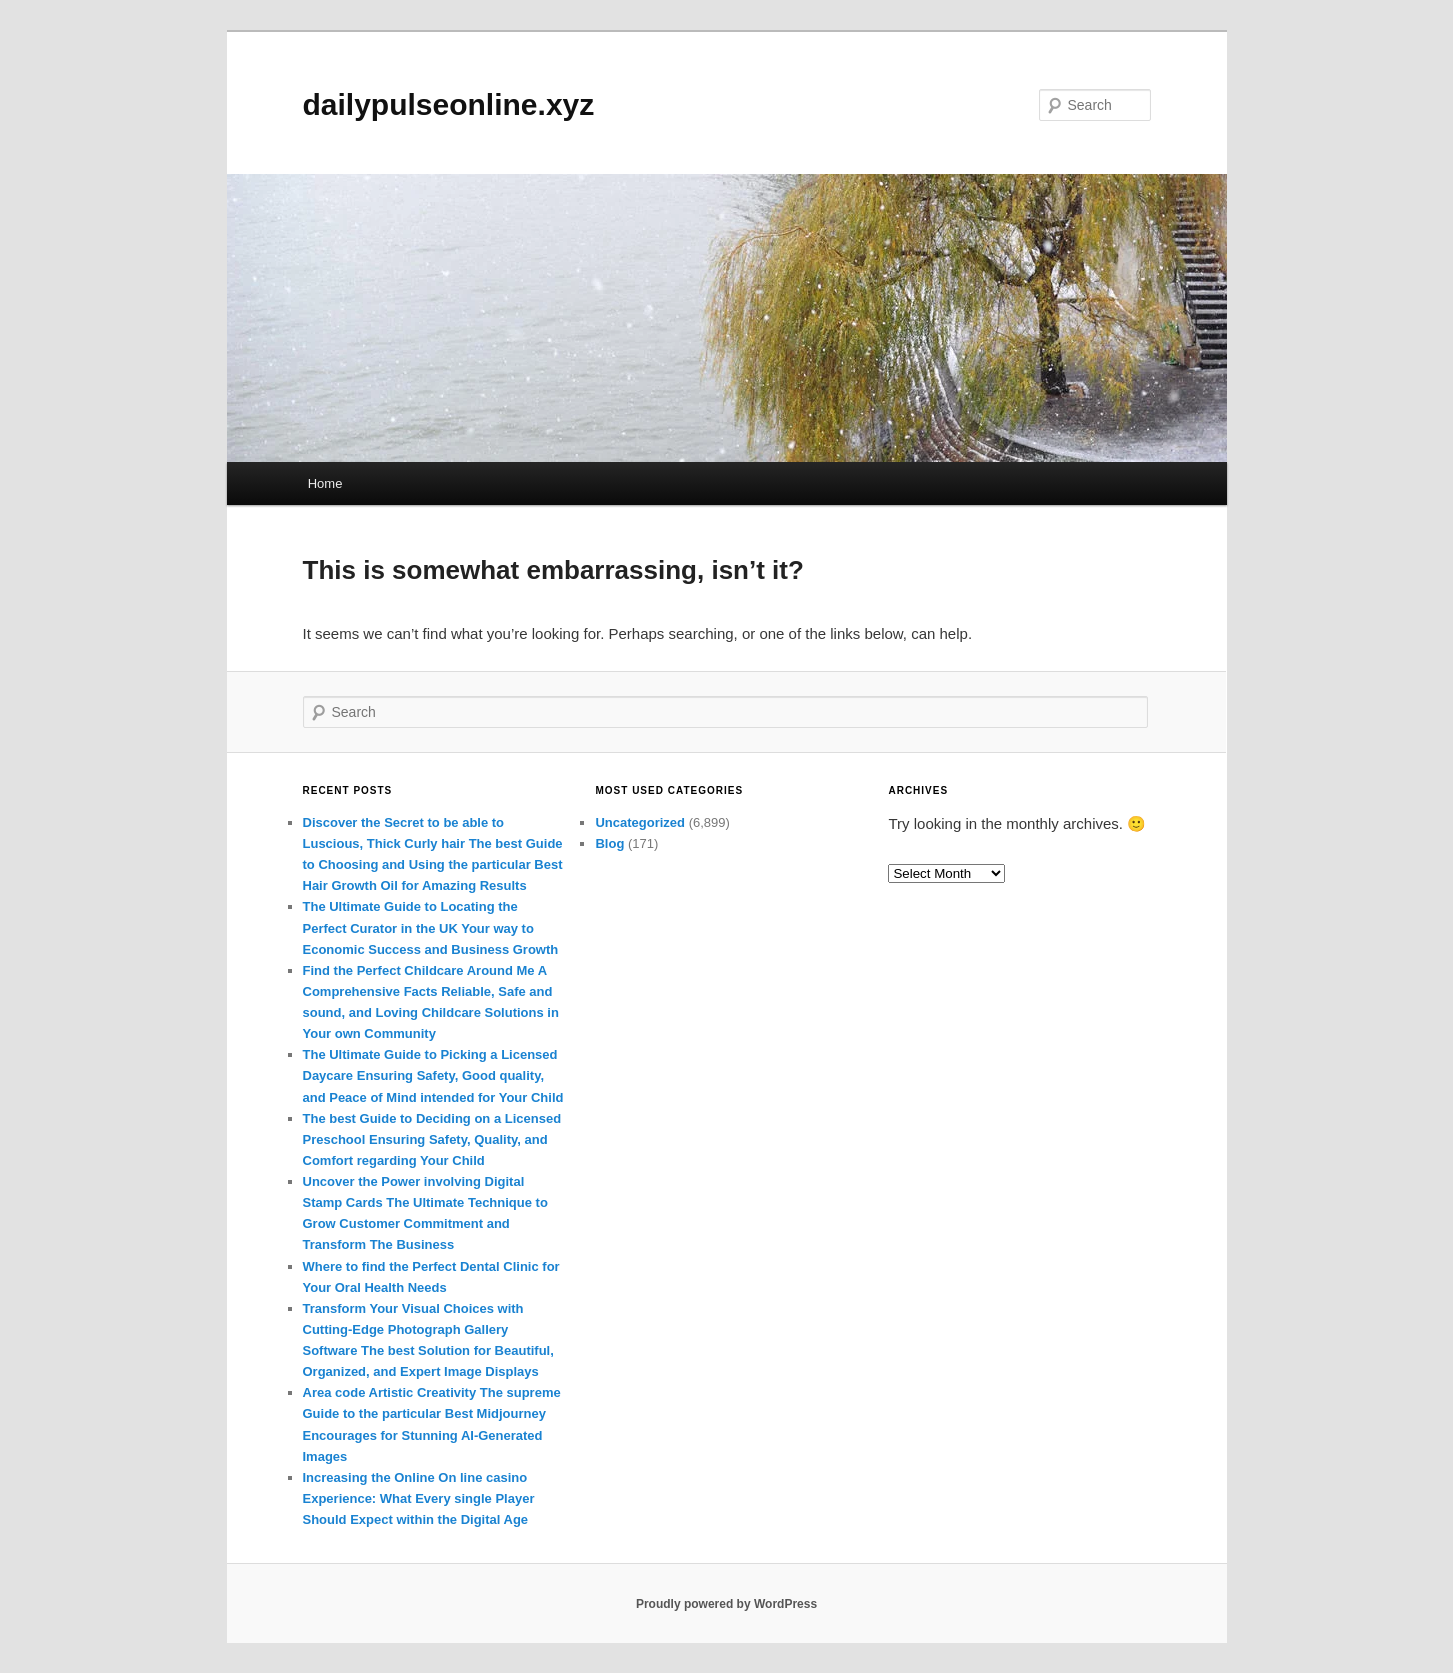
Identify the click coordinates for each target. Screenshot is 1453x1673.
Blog (609, 843)
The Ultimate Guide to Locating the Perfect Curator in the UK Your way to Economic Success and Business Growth (431, 927)
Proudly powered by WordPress (726, 1604)
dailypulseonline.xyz (449, 104)
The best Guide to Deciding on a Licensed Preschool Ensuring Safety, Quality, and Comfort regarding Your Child (432, 1139)
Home (325, 483)
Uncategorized (640, 822)
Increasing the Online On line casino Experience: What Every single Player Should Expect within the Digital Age (419, 1498)
